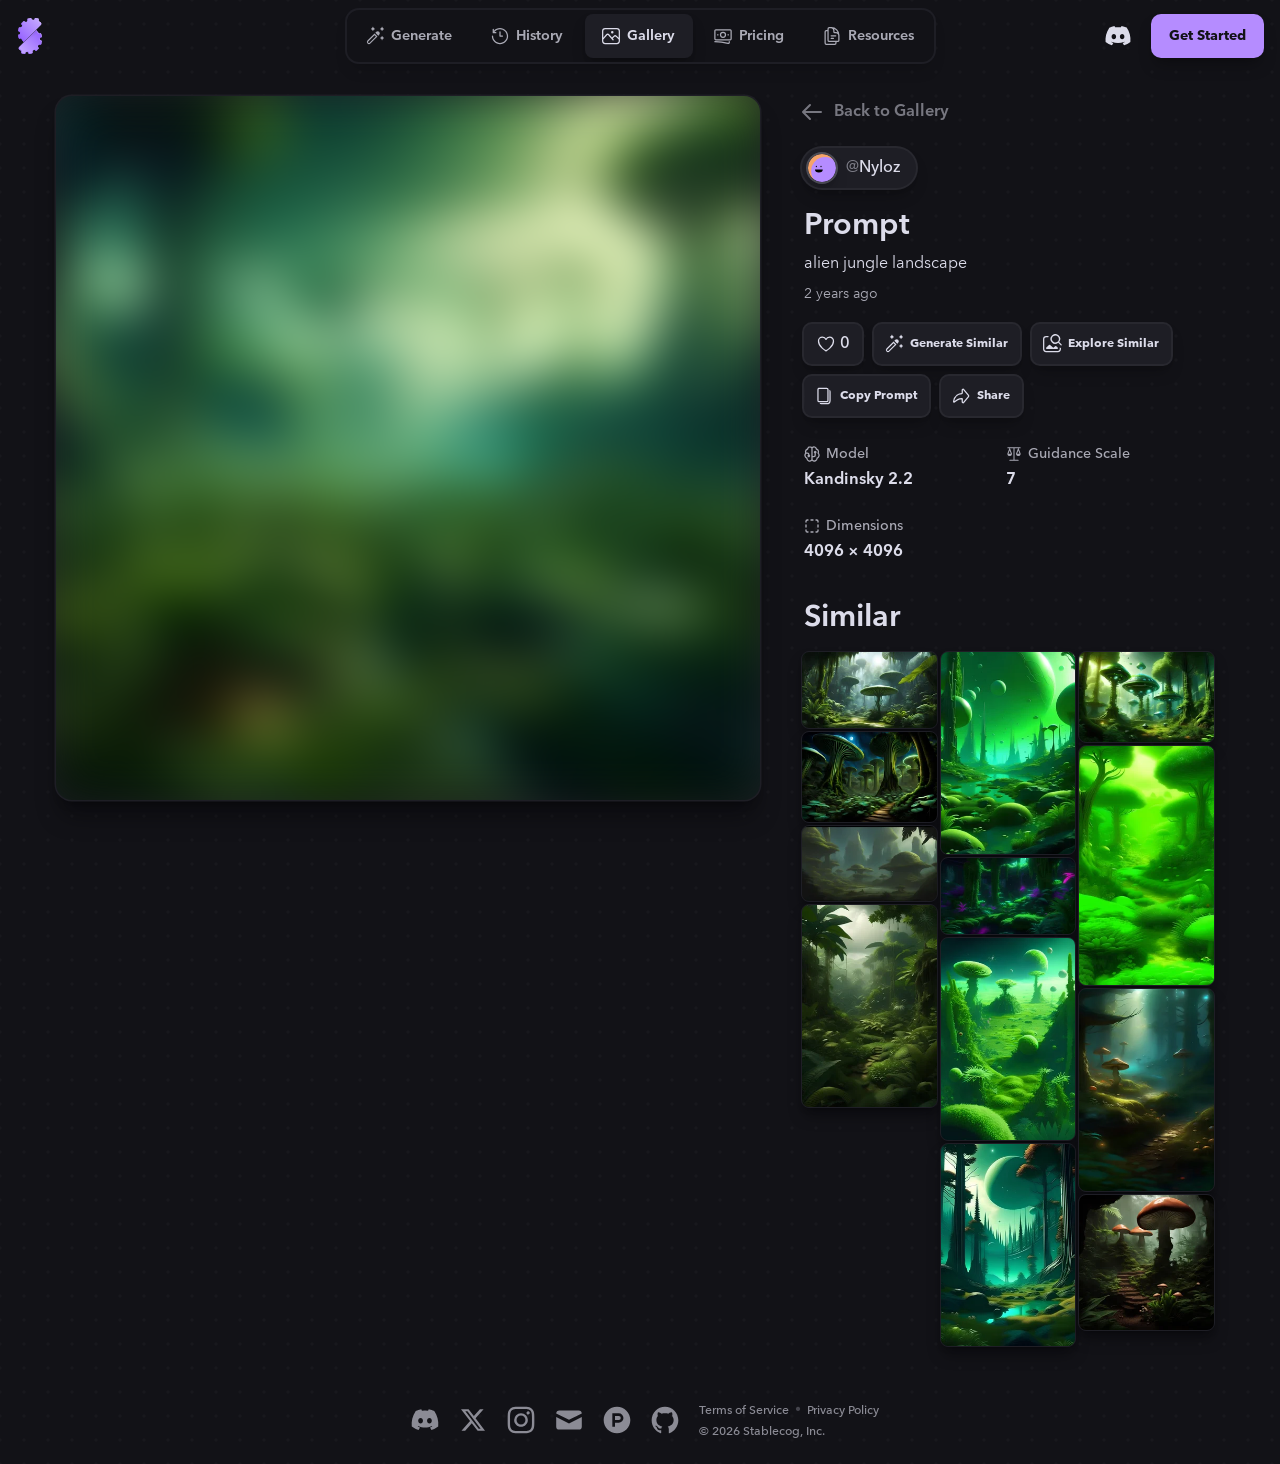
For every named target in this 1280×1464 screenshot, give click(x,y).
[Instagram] (521, 1420)
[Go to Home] (30, 36)
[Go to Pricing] (749, 36)
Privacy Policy (843, 1410)
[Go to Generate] (409, 36)
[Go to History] (527, 36)
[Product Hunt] (617, 1420)
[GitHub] (665, 1420)
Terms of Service (744, 1410)
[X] (473, 1420)
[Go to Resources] (869, 36)
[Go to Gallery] (639, 36)
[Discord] (1118, 36)
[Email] (569, 1420)
